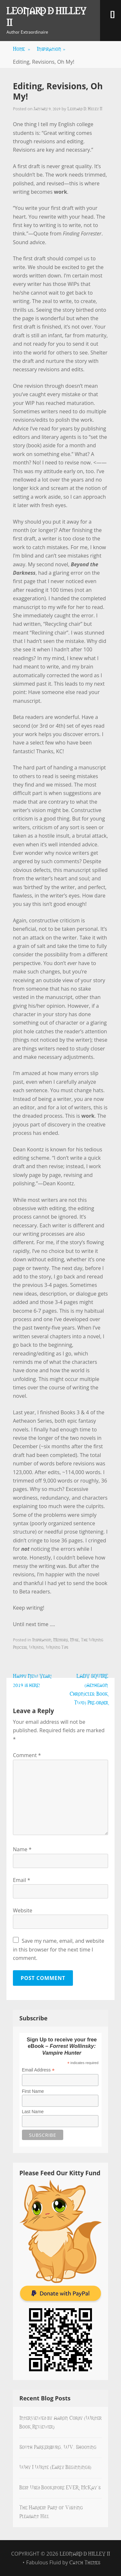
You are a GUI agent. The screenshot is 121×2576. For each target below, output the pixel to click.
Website (22, 1910)
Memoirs (60, 1639)
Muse (74, 1639)
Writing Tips (57, 1647)
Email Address (38, 2070)
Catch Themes (84, 2562)
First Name (33, 2091)
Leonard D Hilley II (46, 16)
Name (22, 1849)
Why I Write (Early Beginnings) (55, 2466)
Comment (27, 1755)
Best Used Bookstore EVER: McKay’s (59, 2487)
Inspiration (51, 48)
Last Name (33, 2111)
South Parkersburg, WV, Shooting (57, 2446)
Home (21, 48)
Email (21, 1880)
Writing (36, 1647)
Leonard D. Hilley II (84, 108)
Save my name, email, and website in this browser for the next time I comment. (58, 1949)
